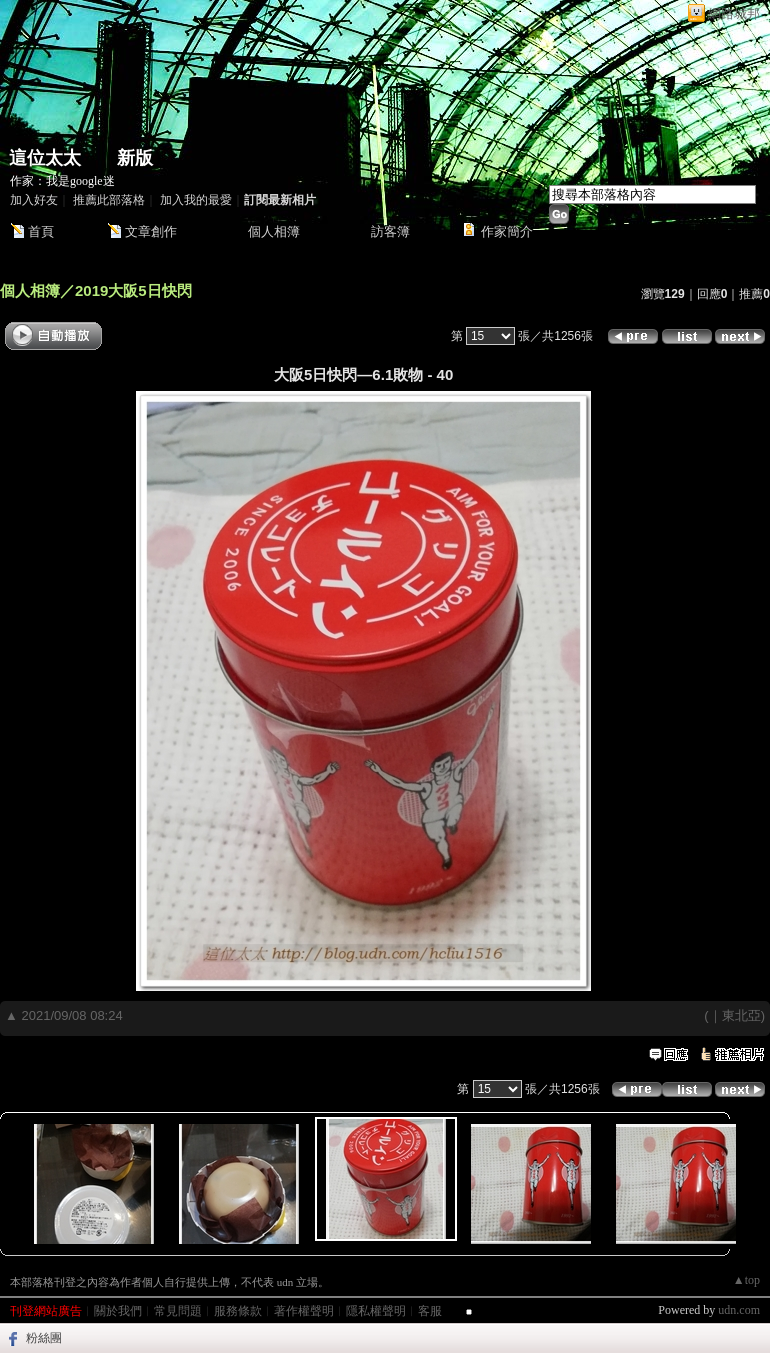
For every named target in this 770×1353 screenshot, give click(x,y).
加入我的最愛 (196, 200)
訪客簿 (390, 231)
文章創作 (151, 231)
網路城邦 (734, 13)
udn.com (739, 1310)
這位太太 (45, 158)
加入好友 (34, 200)
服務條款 (238, 1311)
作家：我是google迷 (62, 181)
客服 (430, 1311)
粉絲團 (44, 1338)
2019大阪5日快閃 (133, 290)
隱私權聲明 (376, 1311)
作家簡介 (507, 231)
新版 (135, 158)
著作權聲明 (304, 1311)
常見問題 (178, 1311)
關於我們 (118, 1311)
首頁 (41, 231)
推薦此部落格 (109, 200)
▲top (746, 1280)
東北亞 (741, 1015)
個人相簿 (274, 231)
